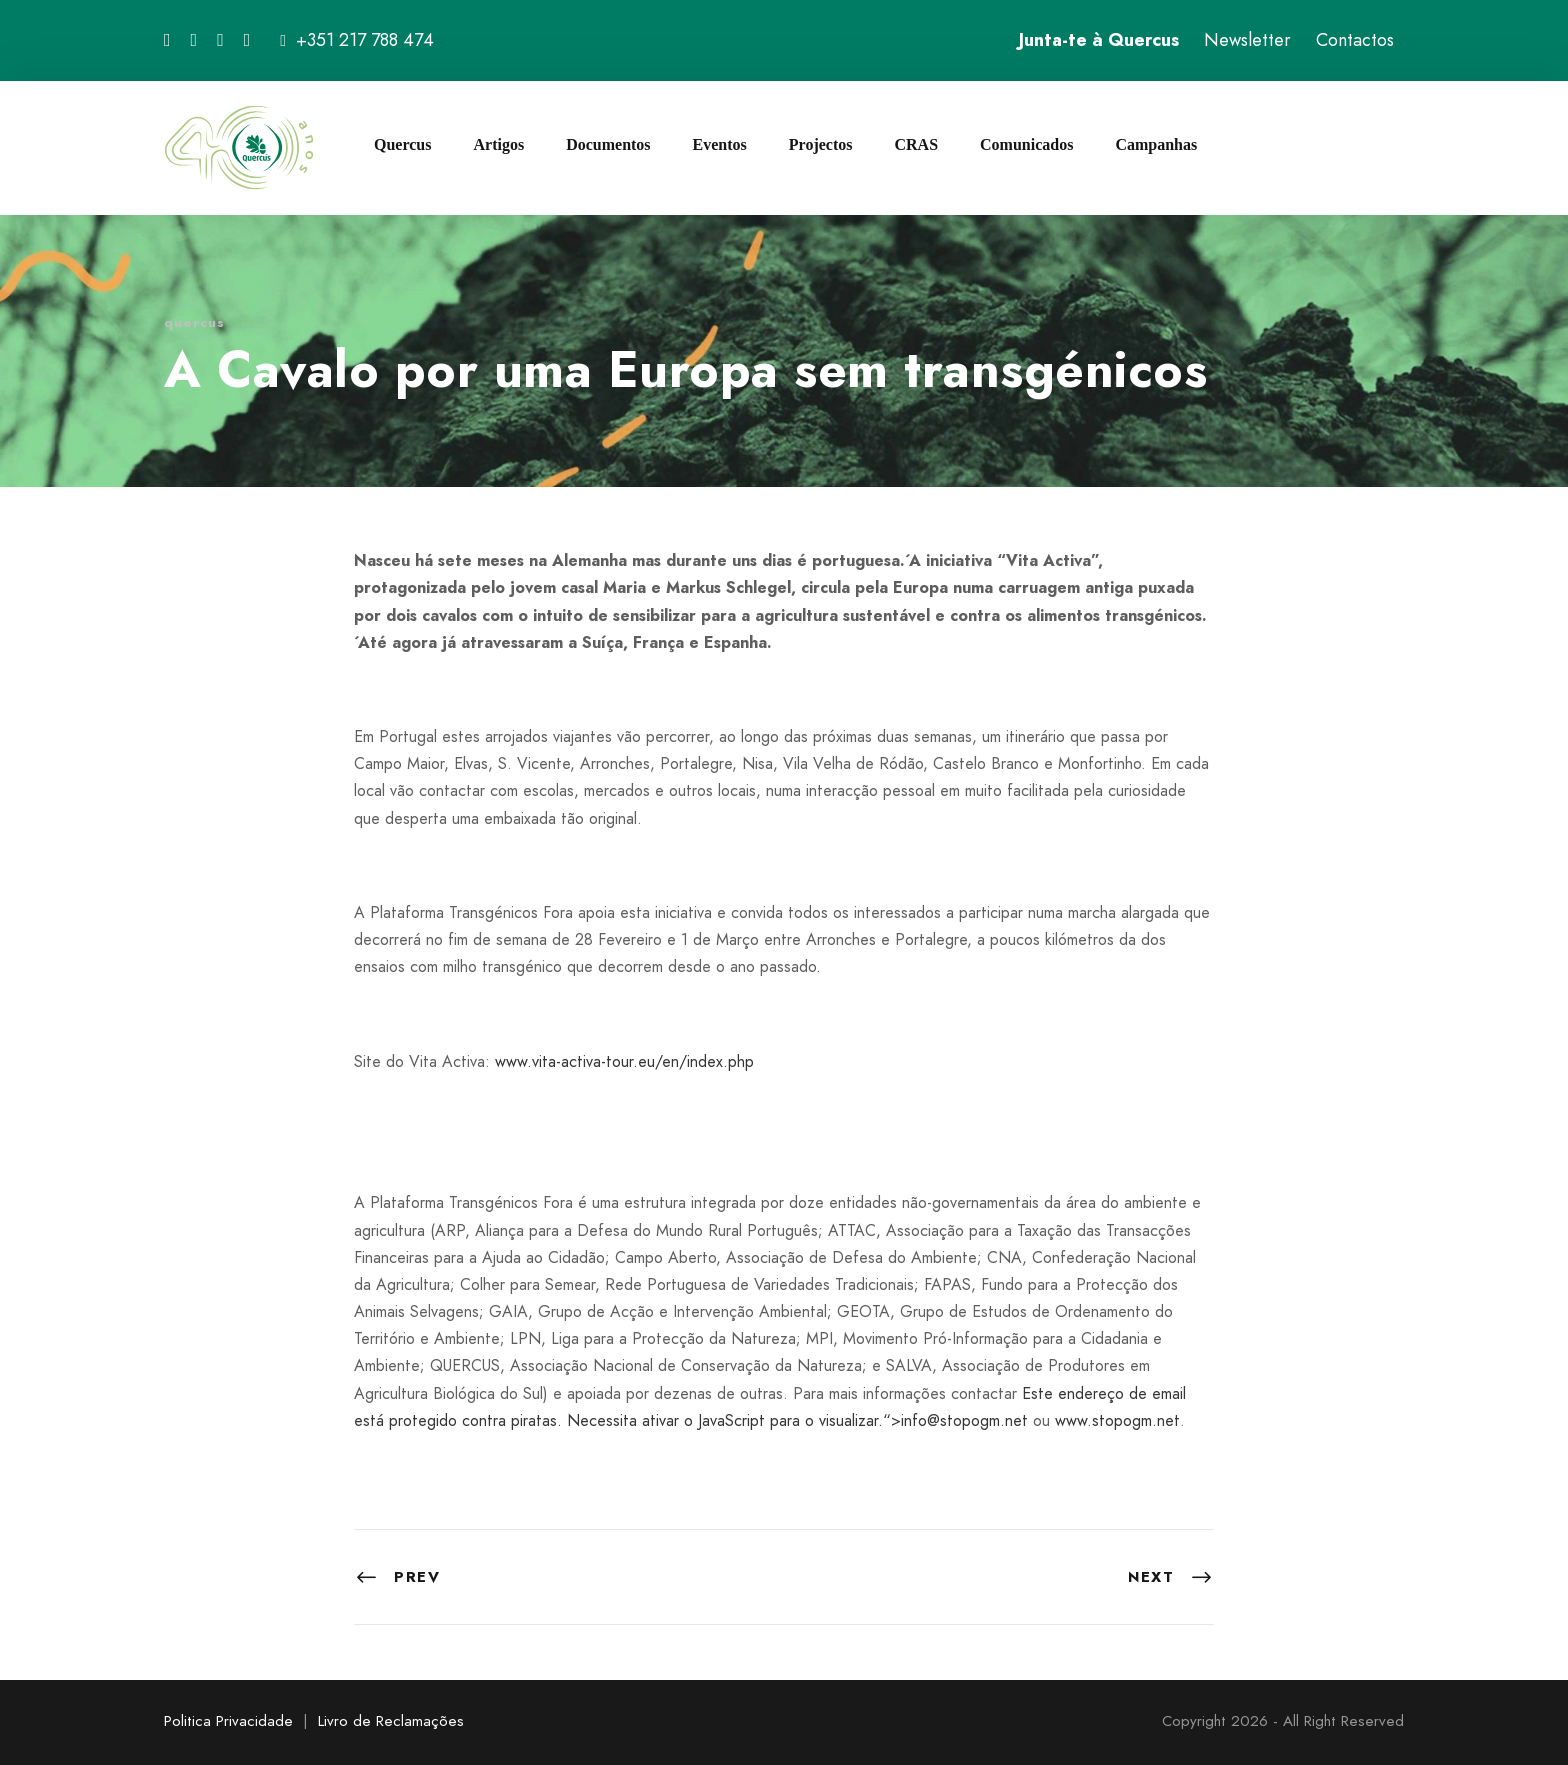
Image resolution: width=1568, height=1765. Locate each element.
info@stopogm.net (964, 1420)
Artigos (498, 144)
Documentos (608, 144)
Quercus (402, 144)
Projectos (821, 144)
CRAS (916, 144)
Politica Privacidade (228, 1721)
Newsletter (1247, 40)
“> (892, 1420)
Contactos (1355, 40)
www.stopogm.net (1117, 1420)
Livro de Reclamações (391, 1721)
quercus (194, 322)
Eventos (720, 144)
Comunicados (1026, 144)
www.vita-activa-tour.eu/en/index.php (624, 1061)
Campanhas (1156, 144)
